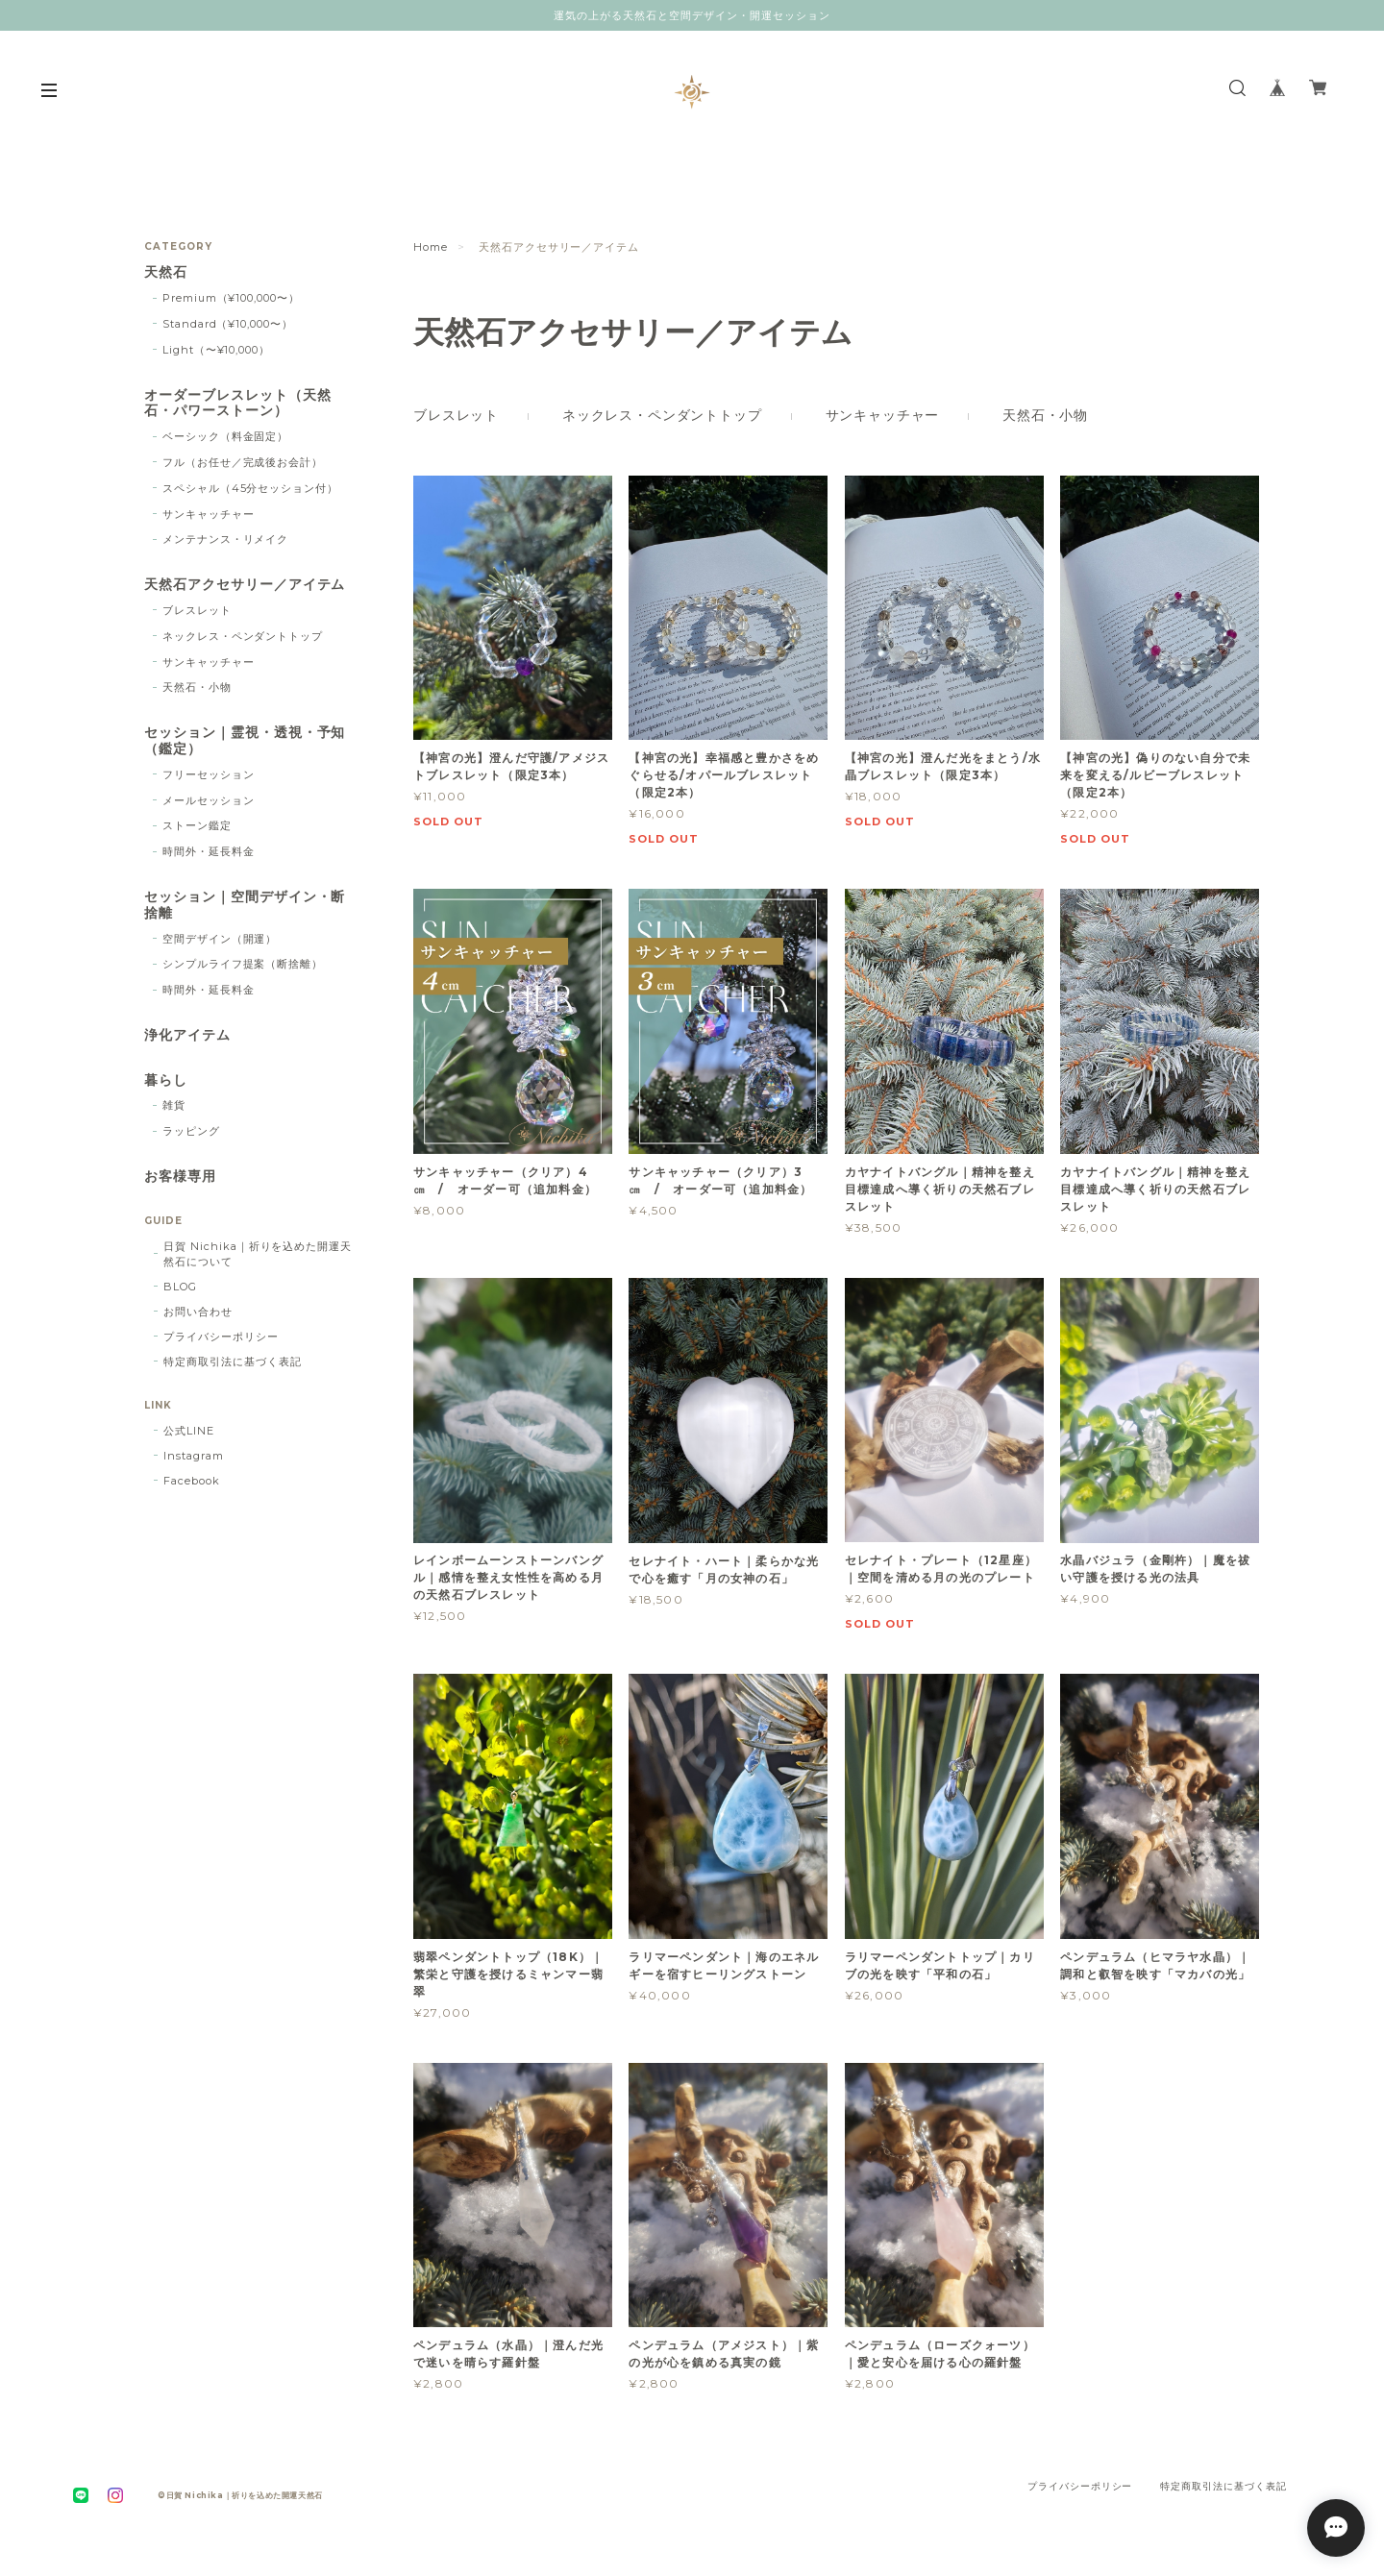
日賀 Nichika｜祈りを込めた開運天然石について (257, 1253)
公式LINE (188, 1430)
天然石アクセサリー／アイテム (244, 585)
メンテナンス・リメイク (225, 539)
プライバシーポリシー (221, 1336)
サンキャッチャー (883, 415)
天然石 (165, 272)
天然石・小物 (1045, 415)
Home (430, 247)
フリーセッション (208, 774)
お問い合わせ (198, 1311)
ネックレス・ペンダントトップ (662, 415)
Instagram (193, 1455)
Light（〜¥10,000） (216, 349)
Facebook (191, 1480)
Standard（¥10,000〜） (227, 324)
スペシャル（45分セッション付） (250, 488)
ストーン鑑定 (197, 825)
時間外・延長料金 (208, 851)
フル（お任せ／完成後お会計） (242, 462)
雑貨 (173, 1105)
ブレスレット (456, 415)
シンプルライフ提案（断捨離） (242, 963)
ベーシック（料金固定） (225, 436)
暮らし (165, 1080)
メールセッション (208, 800)
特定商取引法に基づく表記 (232, 1361)
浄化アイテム (187, 1035)
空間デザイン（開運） (220, 938)
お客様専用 (180, 1176)
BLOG (180, 1286)
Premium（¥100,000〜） (231, 298)
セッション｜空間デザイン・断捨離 (244, 905)
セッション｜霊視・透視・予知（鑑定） (244, 740)
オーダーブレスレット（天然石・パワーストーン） (237, 403)
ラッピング (191, 1131)
